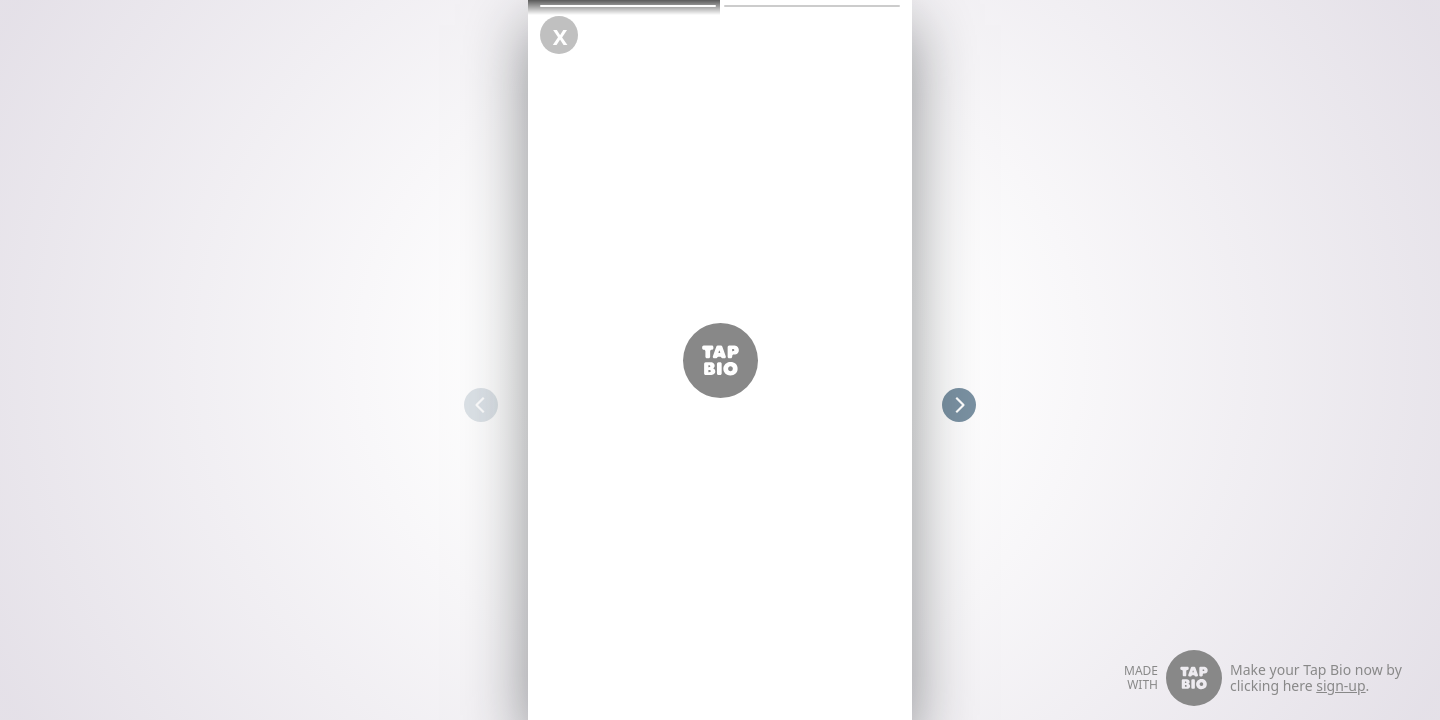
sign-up (1340, 685)
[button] (628, 6)
